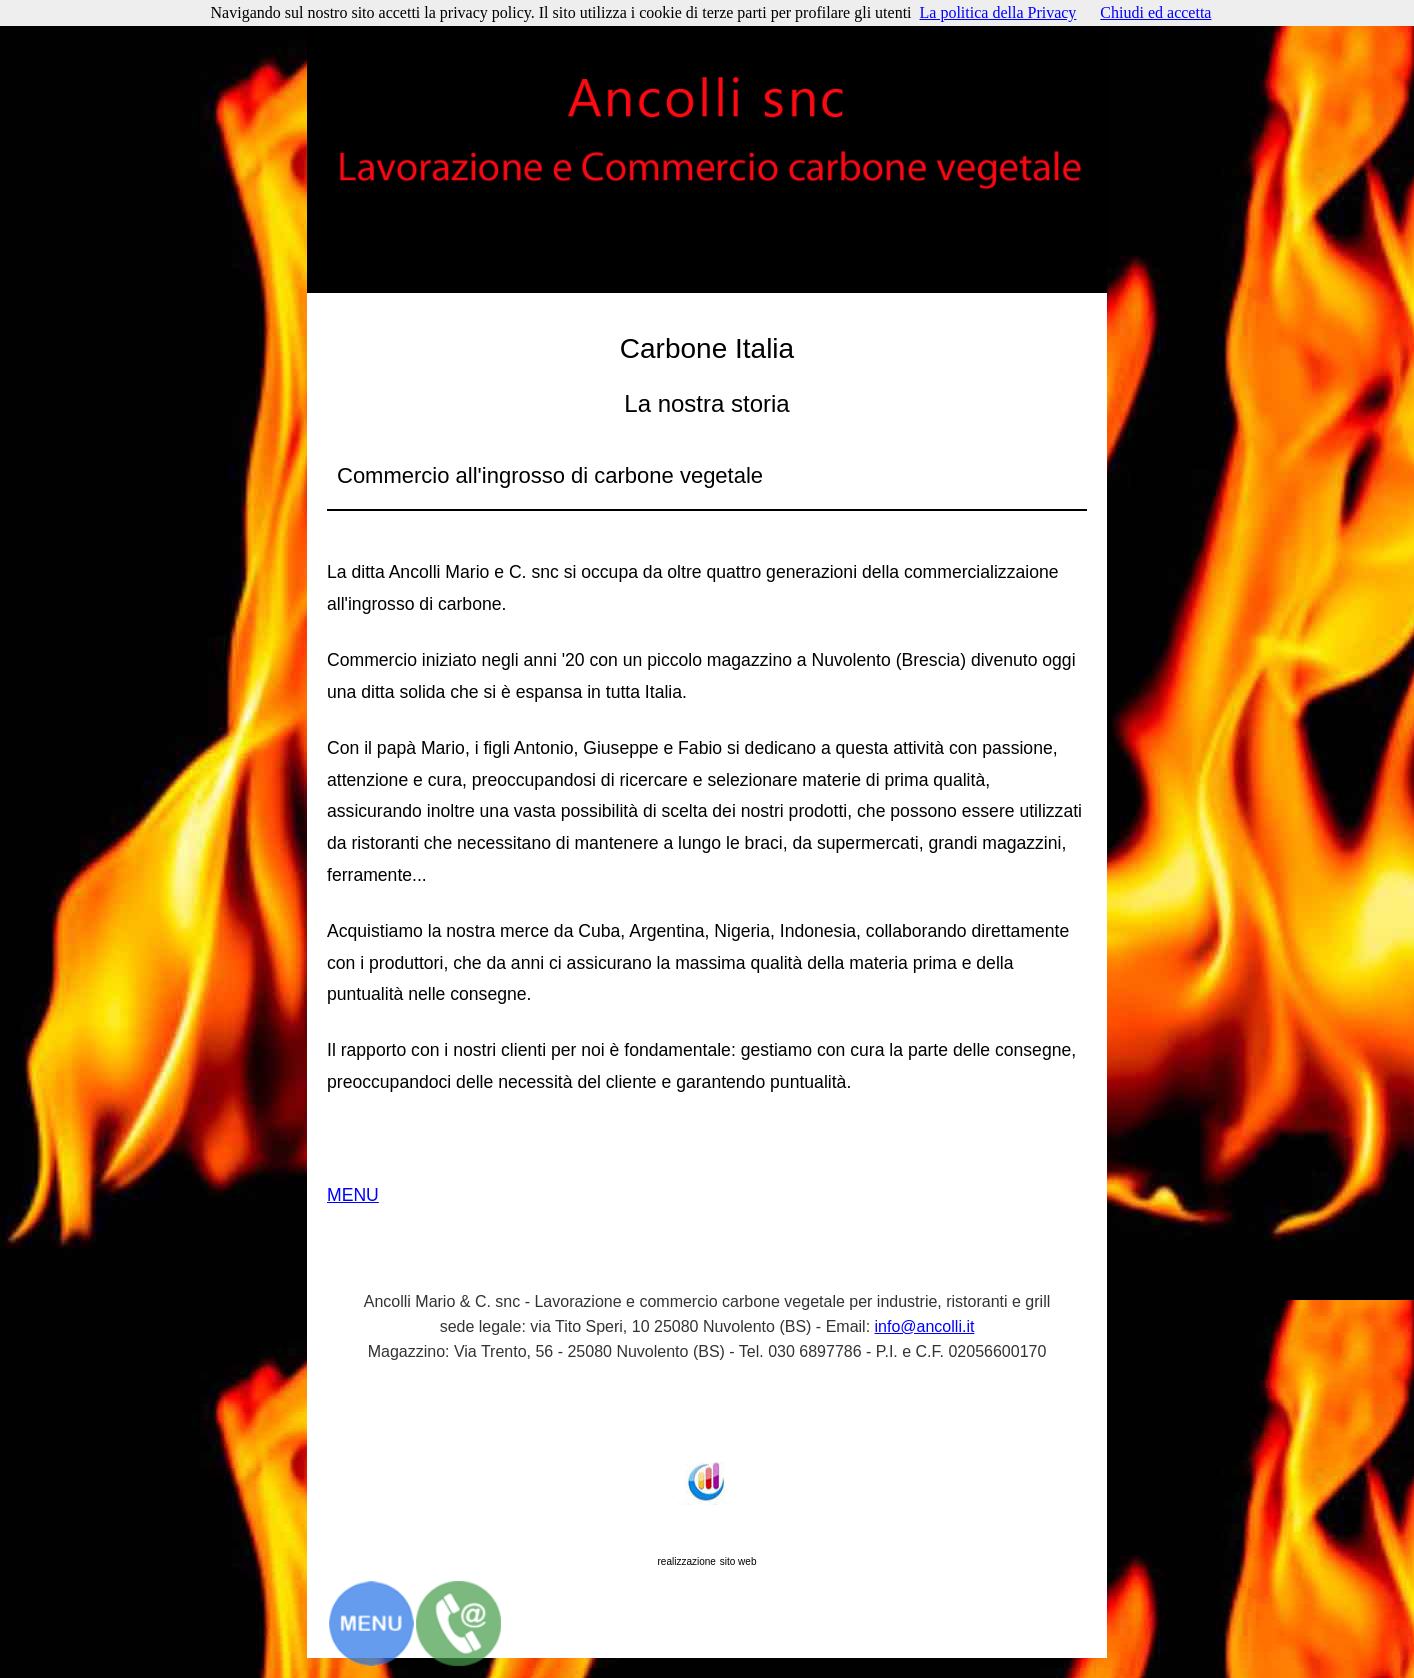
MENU (353, 1195)
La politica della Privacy (998, 12)
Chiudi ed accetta (1155, 12)
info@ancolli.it (925, 1326)
